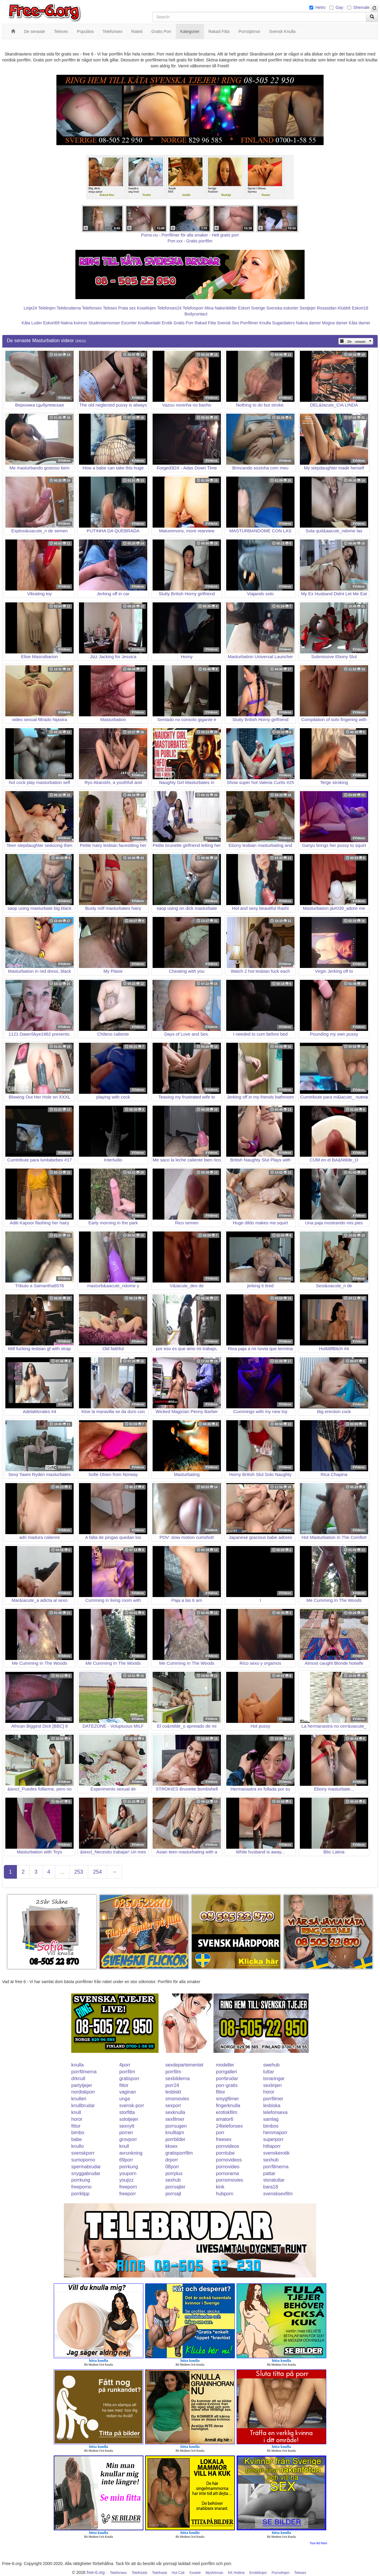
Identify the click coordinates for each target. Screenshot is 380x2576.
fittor (124, 2085)
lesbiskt (173, 2091)
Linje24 (30, 308)
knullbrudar (83, 2105)
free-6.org (96, 2572)
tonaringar (274, 2078)
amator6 (224, 2119)
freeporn (128, 2186)
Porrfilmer (249, 322)
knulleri (78, 2098)
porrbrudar (227, 2078)
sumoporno (83, 2159)
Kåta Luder (32, 322)
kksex (171, 2146)
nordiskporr (83, 2091)
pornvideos (227, 2146)
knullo (77, 2146)
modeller (225, 2064)
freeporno (81, 2186)
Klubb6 (344, 308)
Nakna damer (308, 322)
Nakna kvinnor (74, 322)
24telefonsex (229, 2126)
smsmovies (177, 2098)
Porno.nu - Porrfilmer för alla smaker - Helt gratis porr (190, 235)
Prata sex (127, 308)
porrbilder (175, 2139)
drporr (171, 2159)
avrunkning (130, 2153)
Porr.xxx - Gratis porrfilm (190, 241)
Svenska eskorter (282, 308)
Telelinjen (47, 308)
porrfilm (127, 2071)
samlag (271, 2119)
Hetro (320, 7)
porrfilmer (273, 2098)
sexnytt (126, 2126)
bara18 (270, 2186)
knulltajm (174, 2132)
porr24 (172, 2085)
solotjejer (128, 2119)
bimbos (271, 2126)
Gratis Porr (183, 322)
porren (126, 2132)
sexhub (271, 2159)
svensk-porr (131, 2105)
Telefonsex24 (169, 308)
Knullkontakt (149, 322)
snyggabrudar (85, 2173)
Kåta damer (359, 322)
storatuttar (274, 2180)
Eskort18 (360, 308)
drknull (78, 2078)
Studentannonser (104, 322)
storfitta (127, 2112)
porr (220, 2132)
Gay (339, 7)
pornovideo (227, 2166)
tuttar (268, 2071)
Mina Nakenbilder (221, 308)
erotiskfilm (226, 2112)
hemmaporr (275, 2132)
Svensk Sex (228, 322)
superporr (273, 2139)
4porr (124, 2064)
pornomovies (229, 2180)
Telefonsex (92, 308)
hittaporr (272, 2146)
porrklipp (80, 2193)
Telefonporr (193, 308)
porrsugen (176, 2126)
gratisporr (129, 2078)
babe (76, 2139)
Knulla (265, 322)
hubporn (224, 2193)
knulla (77, 2064)
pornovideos (229, 2159)
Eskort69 (51, 322)
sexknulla (175, 2112)
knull (76, 2112)
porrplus (174, 2173)
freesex (223, 2139)
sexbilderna (177, 2078)
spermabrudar (86, 2166)
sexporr (173, 2105)
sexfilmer (174, 2119)
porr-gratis (227, 2085)
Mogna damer (335, 322)
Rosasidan (326, 308)
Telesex (110, 308)
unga (124, 2098)
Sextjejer (308, 308)
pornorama (227, 2173)
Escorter (129, 322)
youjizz (126, 2180)
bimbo (77, 2132)
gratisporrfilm (179, 2153)
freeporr (127, 2193)
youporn (128, 2173)
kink (220, 2186)
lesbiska (272, 2105)
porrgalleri (226, 2071)
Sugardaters (283, 322)
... (62, 1872)
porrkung (128, 2166)
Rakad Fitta (205, 322)
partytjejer (81, 2085)
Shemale (361, 7)
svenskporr (82, 2153)
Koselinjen (146, 308)
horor (268, 2091)
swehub (271, 2064)
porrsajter (175, 2186)
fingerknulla (228, 2105)
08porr (172, 2166)
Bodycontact (195, 314)
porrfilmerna (83, 2071)
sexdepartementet (184, 2064)
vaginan (127, 2091)
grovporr (128, 2139)
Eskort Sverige (251, 308)
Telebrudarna (69, 308)
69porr (126, 2159)
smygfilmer (227, 2098)
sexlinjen (272, 2085)
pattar (269, 2173)
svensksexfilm (278, 2193)
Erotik (167, 322)
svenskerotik (276, 2153)
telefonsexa (275, 2112)
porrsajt (173, 2193)
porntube (225, 2153)
